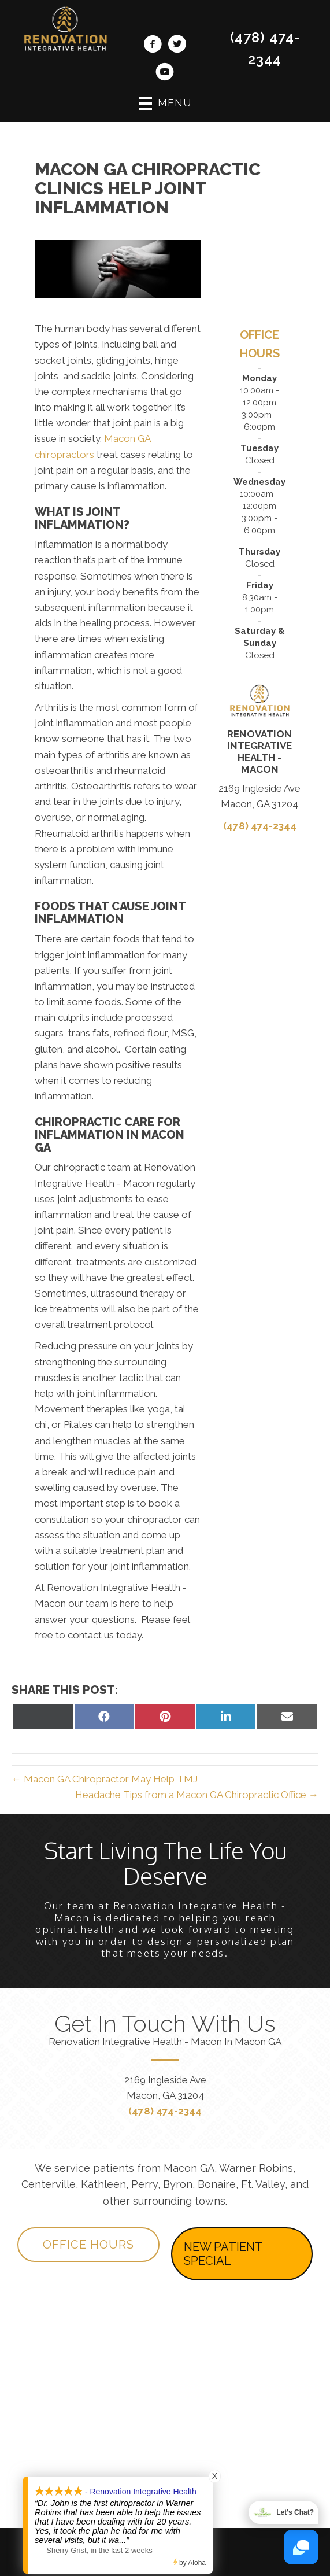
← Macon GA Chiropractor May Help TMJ (105, 1779)
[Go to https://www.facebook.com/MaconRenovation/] (152, 46)
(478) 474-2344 (259, 826)
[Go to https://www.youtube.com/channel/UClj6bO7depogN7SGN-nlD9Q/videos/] (164, 73)
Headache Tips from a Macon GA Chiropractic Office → (196, 1794)
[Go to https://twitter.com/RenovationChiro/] (177, 46)
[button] (88, 2244)
